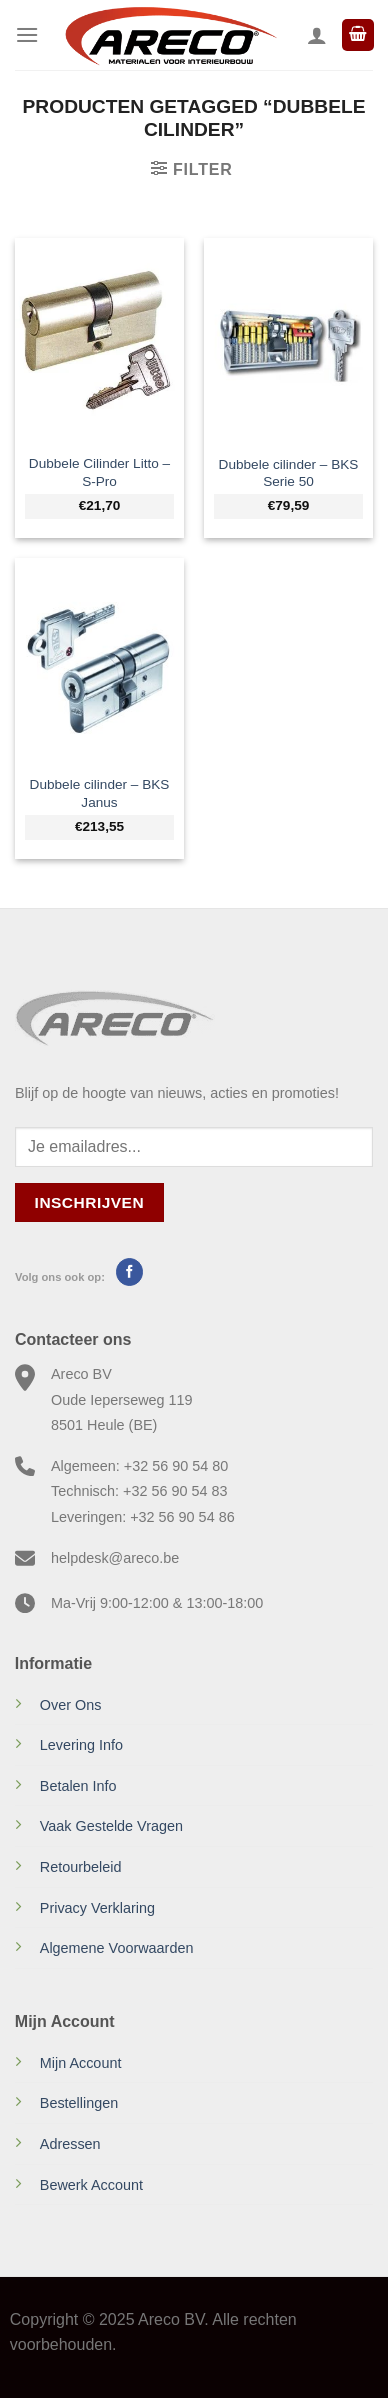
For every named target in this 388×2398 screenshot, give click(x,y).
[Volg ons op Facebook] (129, 1272)
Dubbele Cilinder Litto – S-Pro (99, 472)
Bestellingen (79, 2103)
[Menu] (27, 34)
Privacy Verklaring (97, 1908)
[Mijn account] (317, 35)
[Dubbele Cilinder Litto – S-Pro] (99, 341)
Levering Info (81, 1745)
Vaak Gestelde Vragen (111, 1826)
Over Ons (71, 1705)
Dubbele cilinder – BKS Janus (100, 793)
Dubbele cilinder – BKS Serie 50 (289, 473)
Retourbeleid (81, 1867)
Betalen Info (78, 1786)
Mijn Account (81, 2063)
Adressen (70, 2144)
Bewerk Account (91, 2185)
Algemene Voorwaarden (117, 1948)
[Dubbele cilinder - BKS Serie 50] (288, 341)
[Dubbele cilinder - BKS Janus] (99, 661)
